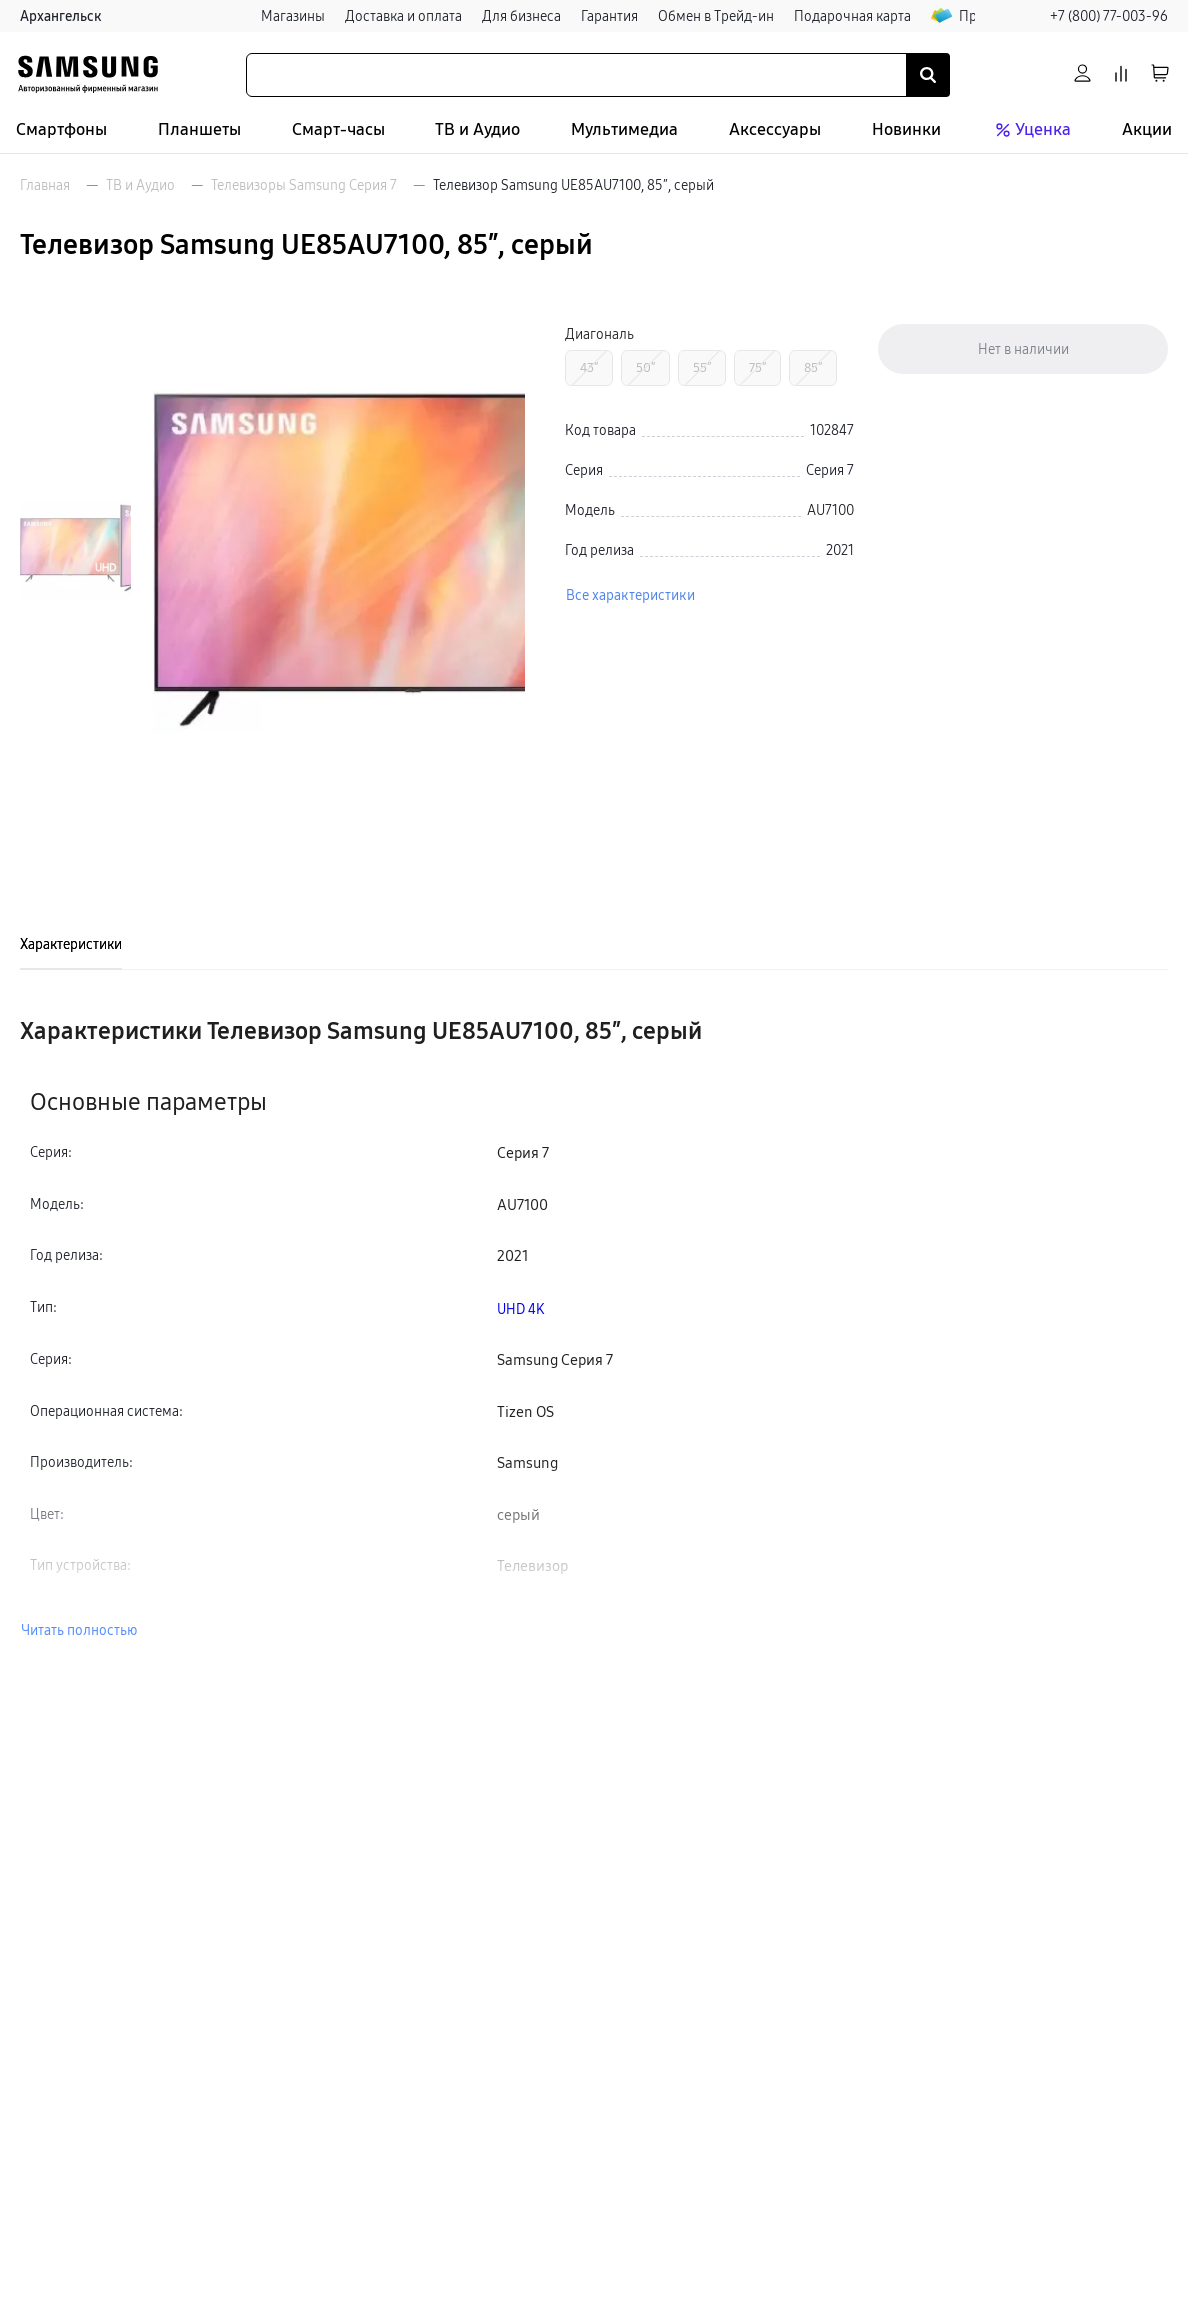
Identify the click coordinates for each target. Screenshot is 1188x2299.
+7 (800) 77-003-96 (1109, 16)
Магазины (293, 16)
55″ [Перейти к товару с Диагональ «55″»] (702, 367)
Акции (1147, 129)
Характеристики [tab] (71, 944)
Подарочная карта (852, 16)
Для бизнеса (521, 16)
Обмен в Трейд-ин (716, 16)
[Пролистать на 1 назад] (75, 322)
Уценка (1031, 130)
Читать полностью (79, 1630)
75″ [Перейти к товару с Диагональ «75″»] (757, 367)
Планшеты (199, 129)
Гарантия (609, 16)
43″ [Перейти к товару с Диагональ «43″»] (589, 367)
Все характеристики (630, 595)
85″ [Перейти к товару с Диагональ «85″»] (813, 367)
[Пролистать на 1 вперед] (75, 777)
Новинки (906, 129)
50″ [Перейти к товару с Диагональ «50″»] (645, 367)
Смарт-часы (338, 129)
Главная (45, 185)
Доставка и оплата (403, 16)
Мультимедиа (624, 129)
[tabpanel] (594, 1328)
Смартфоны (61, 129)
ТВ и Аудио (477, 129)
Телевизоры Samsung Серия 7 (304, 185)
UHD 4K (520, 1309)
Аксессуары (775, 129)
